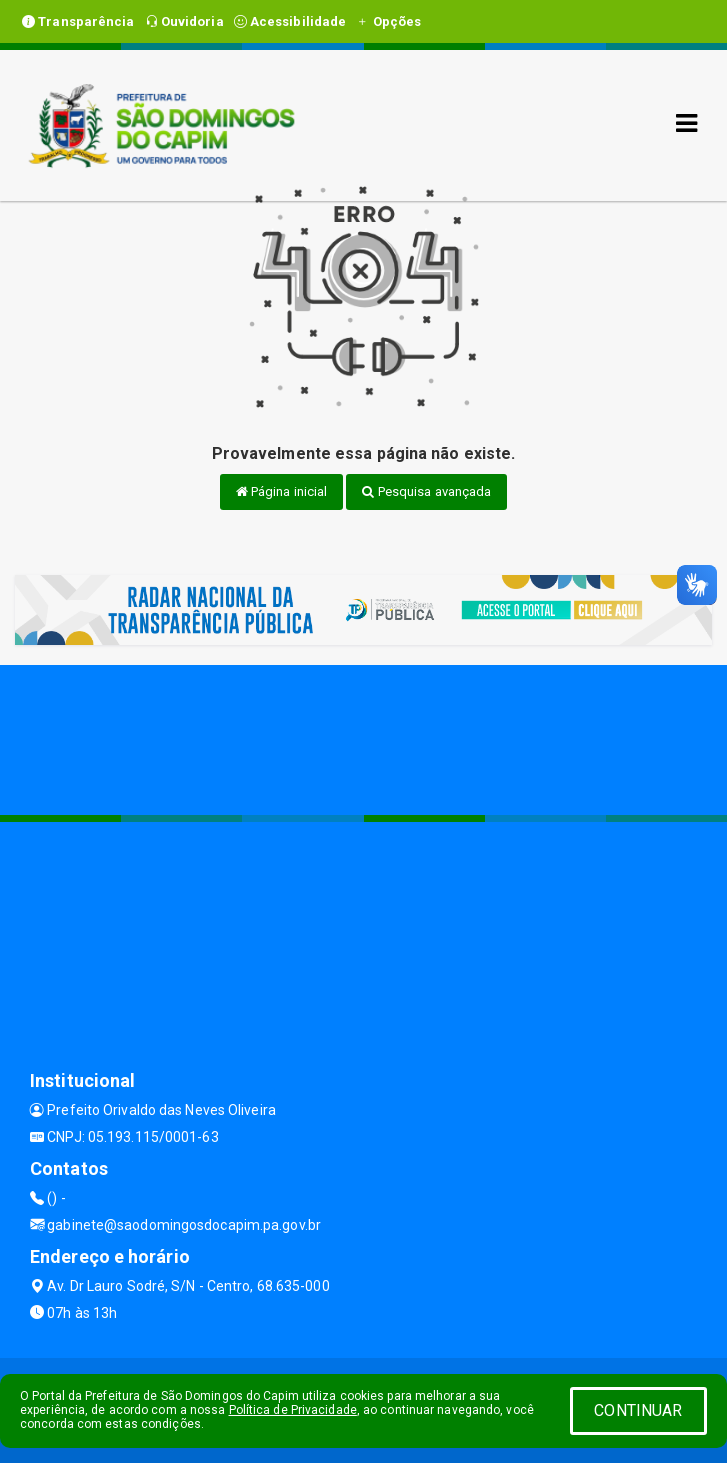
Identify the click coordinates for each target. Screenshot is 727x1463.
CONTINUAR (638, 1410)
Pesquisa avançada (426, 491)
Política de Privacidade (293, 1410)
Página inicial (282, 491)
